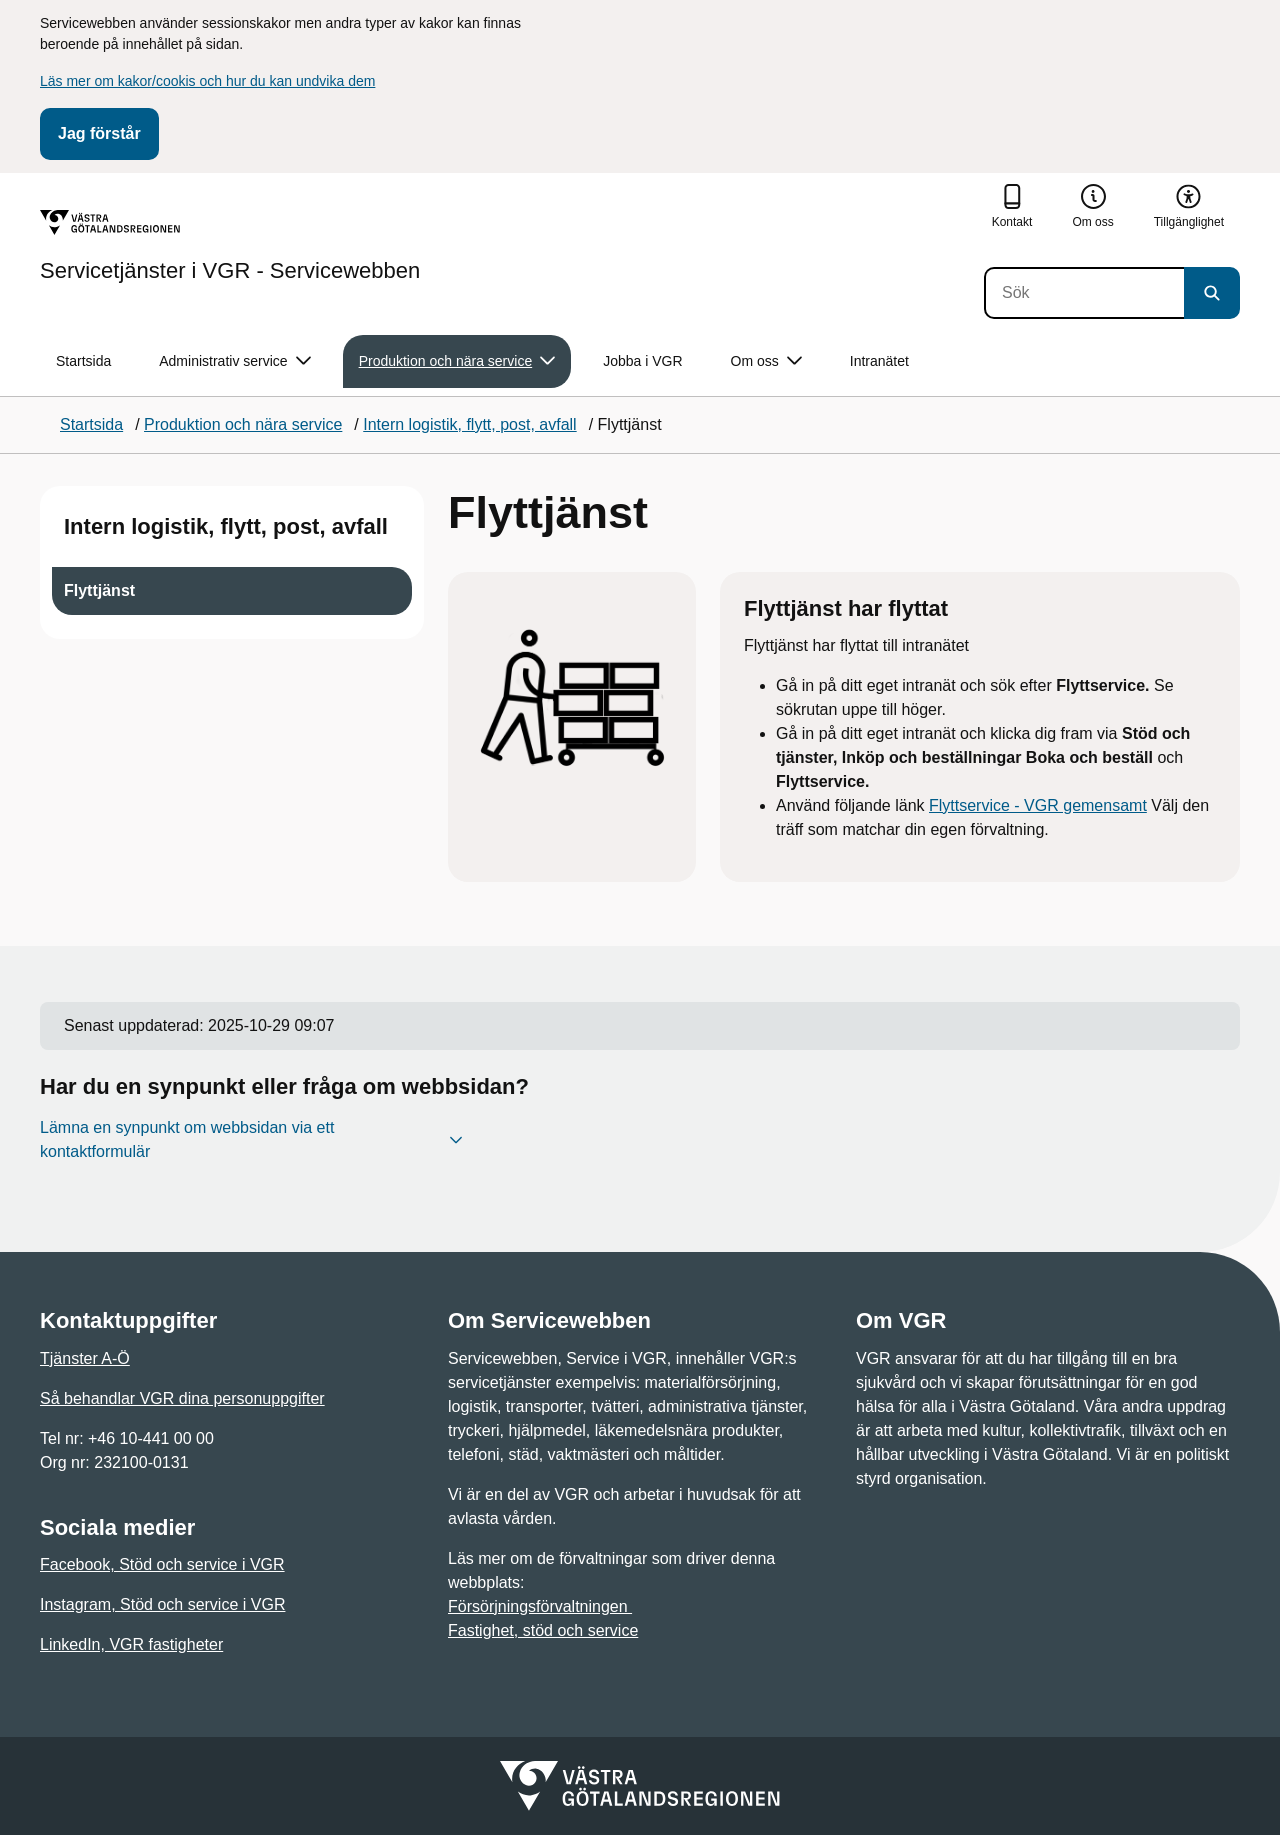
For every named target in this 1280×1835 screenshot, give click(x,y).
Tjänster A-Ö (85, 1358)
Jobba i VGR (642, 361)
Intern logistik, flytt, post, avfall (226, 526)
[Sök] (1084, 293)
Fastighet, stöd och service (543, 1630)
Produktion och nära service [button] (457, 361)
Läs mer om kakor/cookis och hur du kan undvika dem (207, 81)
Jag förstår (99, 133)
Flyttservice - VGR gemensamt (1038, 805)
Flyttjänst (99, 590)
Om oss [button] (766, 361)
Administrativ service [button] (234, 361)
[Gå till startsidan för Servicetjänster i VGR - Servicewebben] (230, 246)
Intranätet (879, 361)
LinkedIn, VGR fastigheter (131, 1644)
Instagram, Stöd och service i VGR (162, 1604)
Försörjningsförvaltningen (540, 1606)
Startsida (83, 361)
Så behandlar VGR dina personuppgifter (182, 1398)
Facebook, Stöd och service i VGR (162, 1564)
